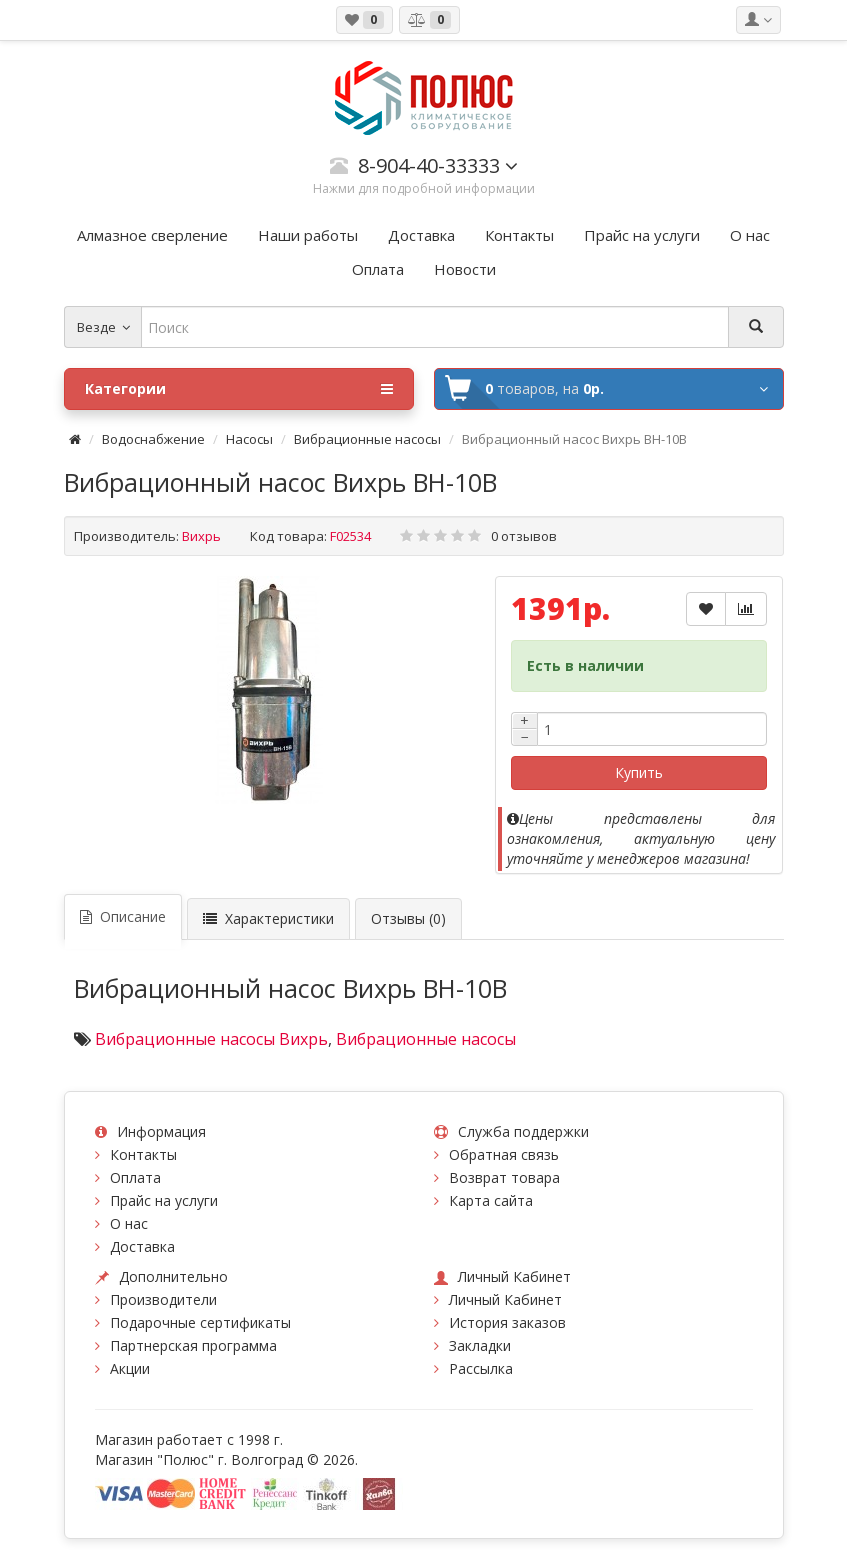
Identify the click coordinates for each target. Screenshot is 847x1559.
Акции (130, 1368)
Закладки (480, 1345)
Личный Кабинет (505, 1299)
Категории (239, 389)
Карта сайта (491, 1200)
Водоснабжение (153, 439)
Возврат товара (504, 1177)
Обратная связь (504, 1154)
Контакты (143, 1154)
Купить (639, 772)
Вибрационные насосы (367, 439)
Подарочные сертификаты (200, 1322)
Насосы (249, 439)
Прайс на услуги (164, 1200)
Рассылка (481, 1368)
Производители (163, 1299)
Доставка (142, 1246)
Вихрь (201, 536)
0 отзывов (524, 536)
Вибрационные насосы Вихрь (211, 1039)
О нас (129, 1223)
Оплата (135, 1177)
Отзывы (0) (408, 918)
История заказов (507, 1322)
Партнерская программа (193, 1345)
